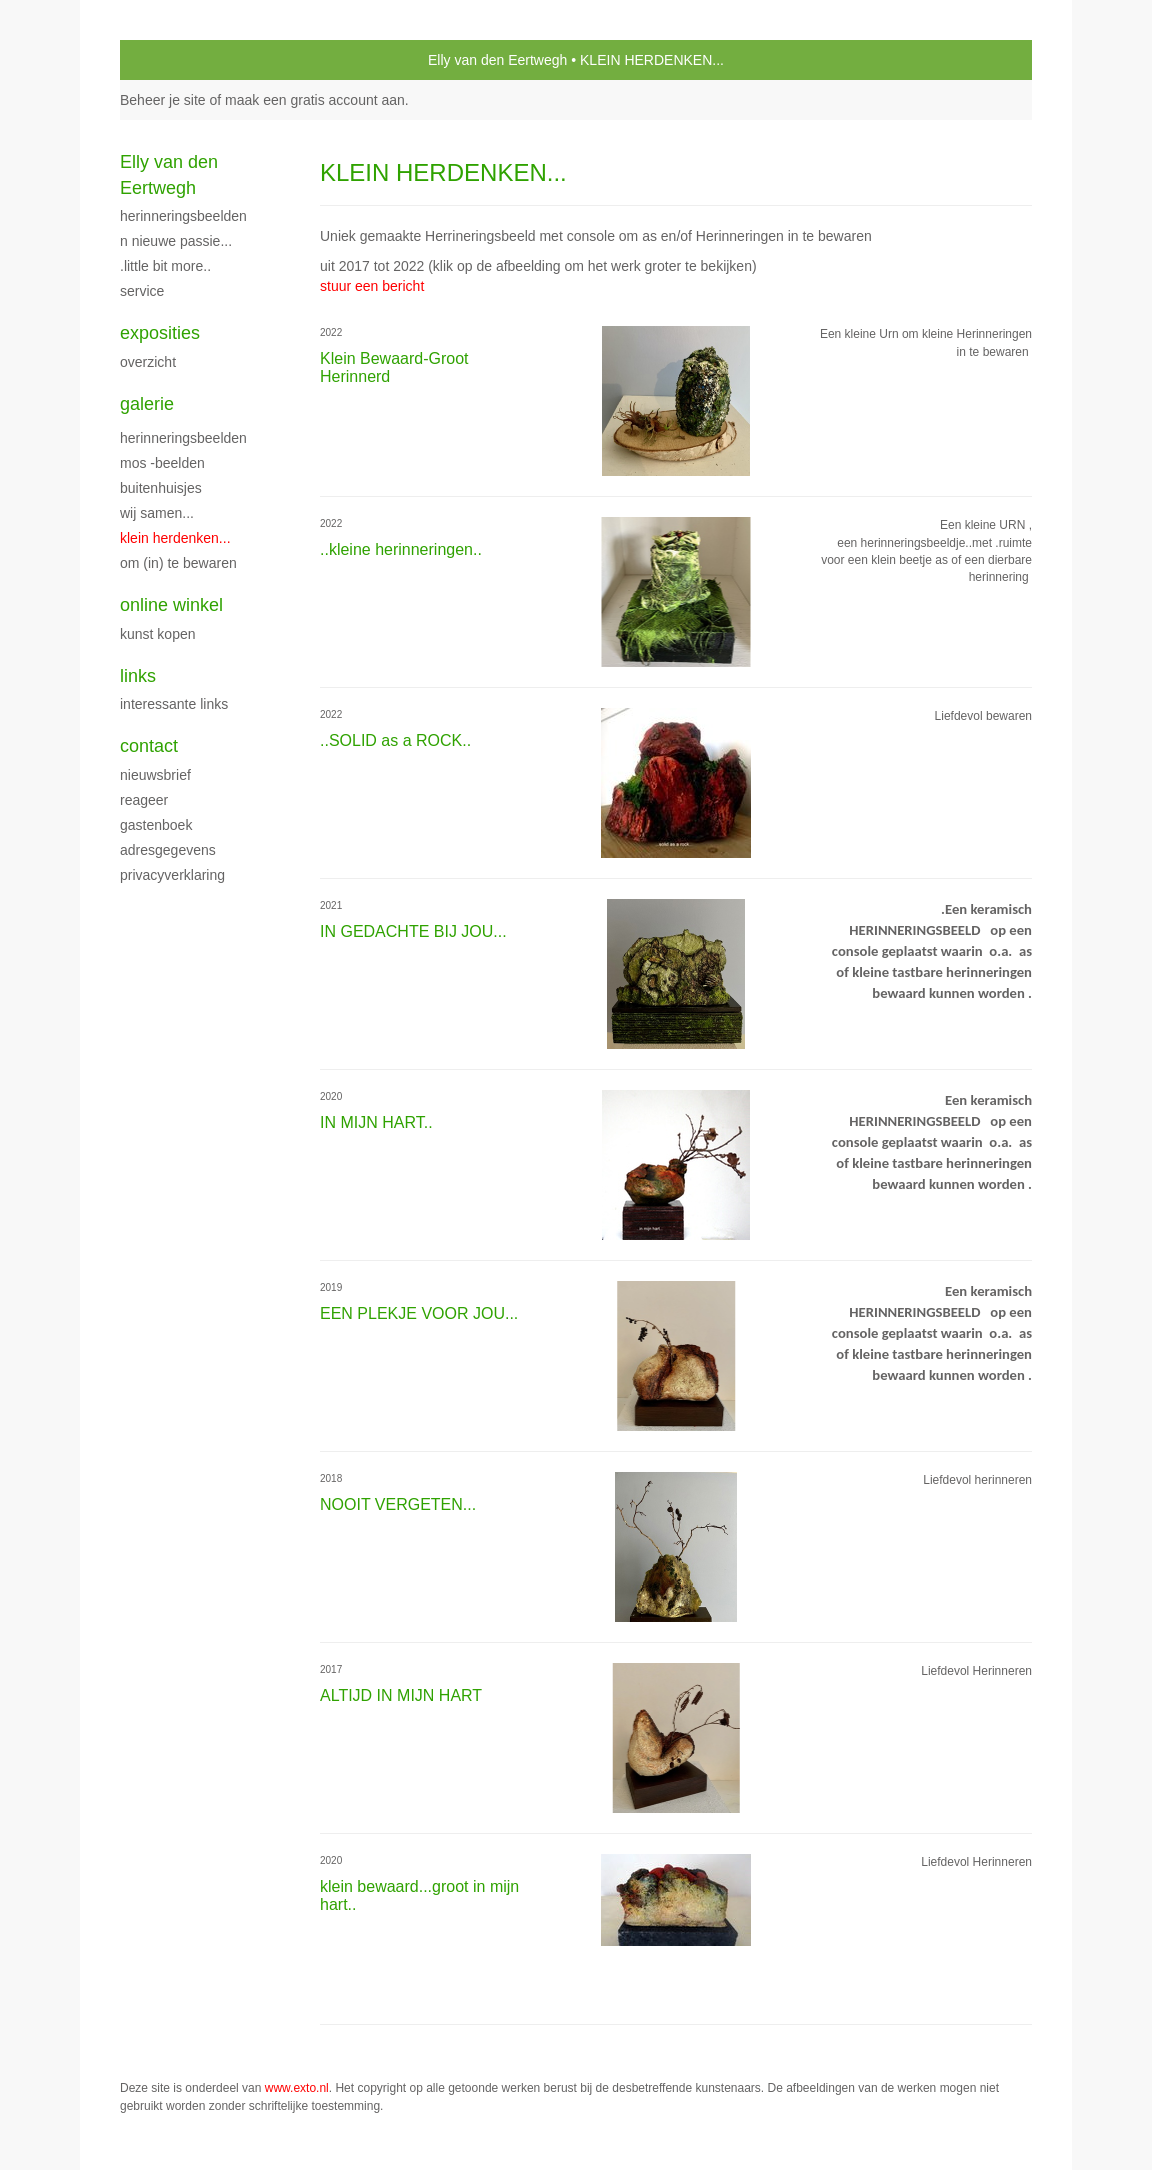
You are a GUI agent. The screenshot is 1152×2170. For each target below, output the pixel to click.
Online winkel (171, 605)
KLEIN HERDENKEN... (175, 538)
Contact (149, 746)
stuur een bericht (372, 286)
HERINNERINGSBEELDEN (183, 216)
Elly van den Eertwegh (497, 60)
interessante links (174, 704)
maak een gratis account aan (315, 100)
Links (138, 676)
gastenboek (156, 825)
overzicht (148, 362)
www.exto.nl (297, 2088)
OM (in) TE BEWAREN (178, 563)
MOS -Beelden (162, 463)
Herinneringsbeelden (183, 438)
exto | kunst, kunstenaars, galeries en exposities (176, 60)
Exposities (160, 333)
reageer (144, 800)
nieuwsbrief (155, 775)
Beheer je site (163, 100)
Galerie (147, 404)
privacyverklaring (172, 875)
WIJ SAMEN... (157, 513)
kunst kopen (158, 634)
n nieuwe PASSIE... (176, 241)
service (142, 291)
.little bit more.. (165, 266)
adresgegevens (168, 850)
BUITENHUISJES (161, 488)
